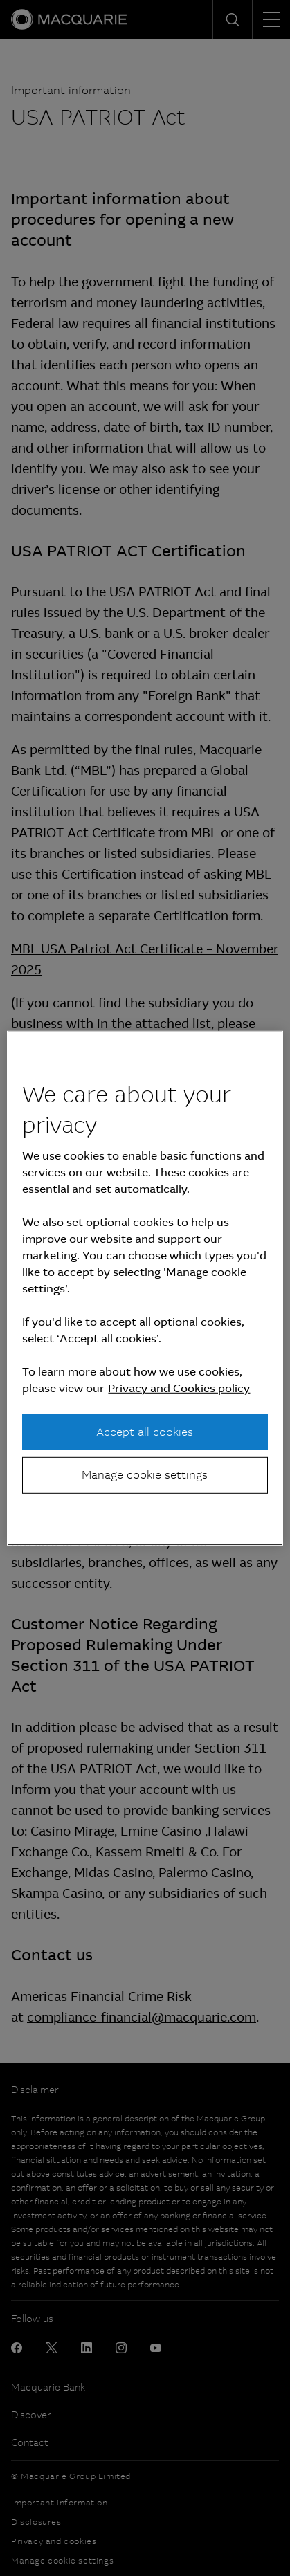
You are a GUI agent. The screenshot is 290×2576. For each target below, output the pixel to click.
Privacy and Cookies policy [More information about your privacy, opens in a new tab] (179, 1388)
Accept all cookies (144, 1432)
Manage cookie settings (145, 1475)
